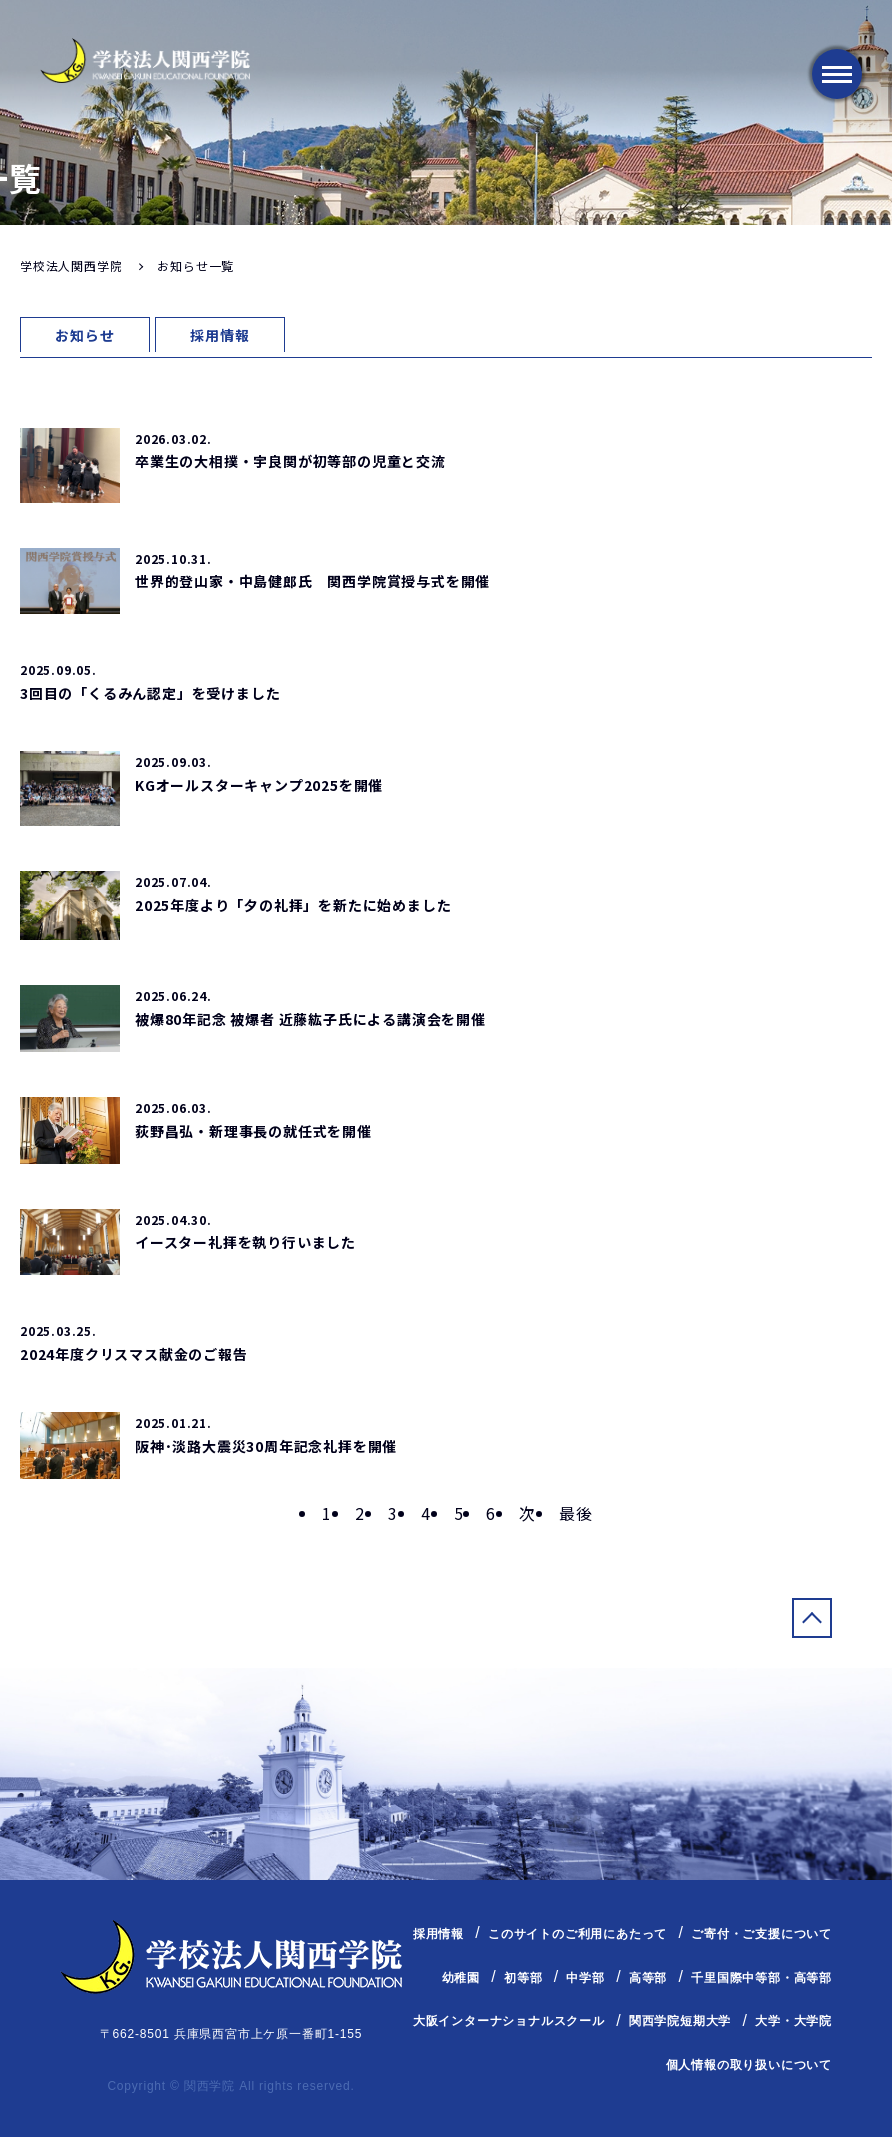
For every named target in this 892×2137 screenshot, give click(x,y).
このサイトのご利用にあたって (577, 1934)
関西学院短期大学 (680, 2021)
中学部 (585, 1978)
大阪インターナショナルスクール (509, 2021)
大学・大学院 (793, 2021)
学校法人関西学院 (71, 265)
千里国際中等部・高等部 (761, 1978)
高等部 (648, 1978)
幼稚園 (461, 1978)
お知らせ (84, 335)
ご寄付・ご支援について (761, 1934)
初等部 (523, 1978)
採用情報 (219, 335)
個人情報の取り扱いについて (749, 2065)
